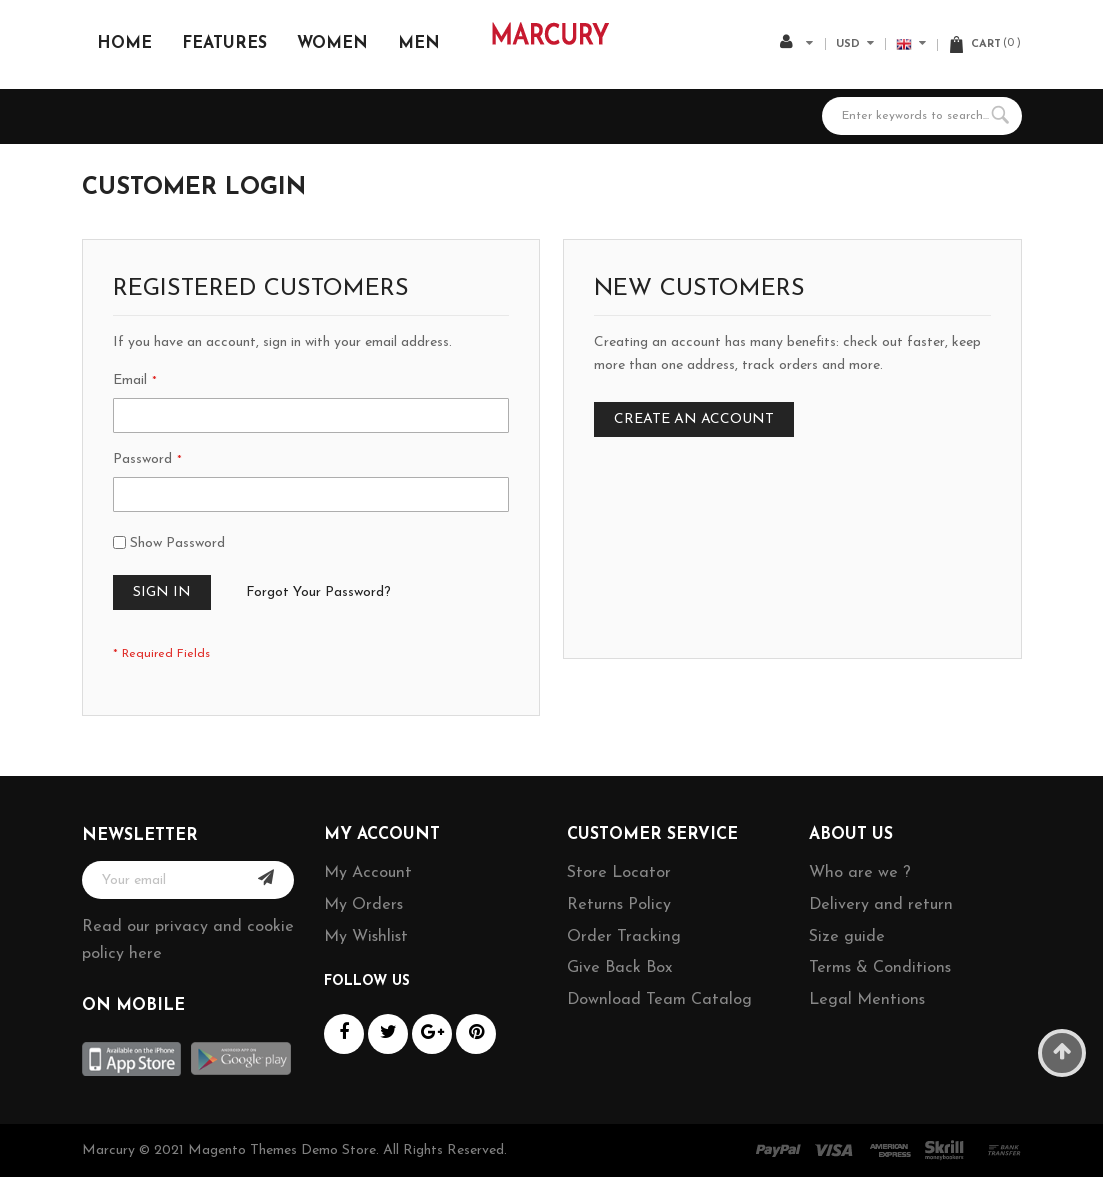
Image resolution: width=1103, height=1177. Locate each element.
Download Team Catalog (659, 1000)
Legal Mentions (867, 1000)
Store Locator (619, 873)
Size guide (847, 937)
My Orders (363, 905)
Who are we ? (860, 873)
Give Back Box (619, 968)
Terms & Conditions (880, 968)
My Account (368, 873)
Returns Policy (619, 905)
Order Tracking (624, 937)
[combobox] (922, 116)
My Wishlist (366, 937)
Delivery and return (881, 905)
